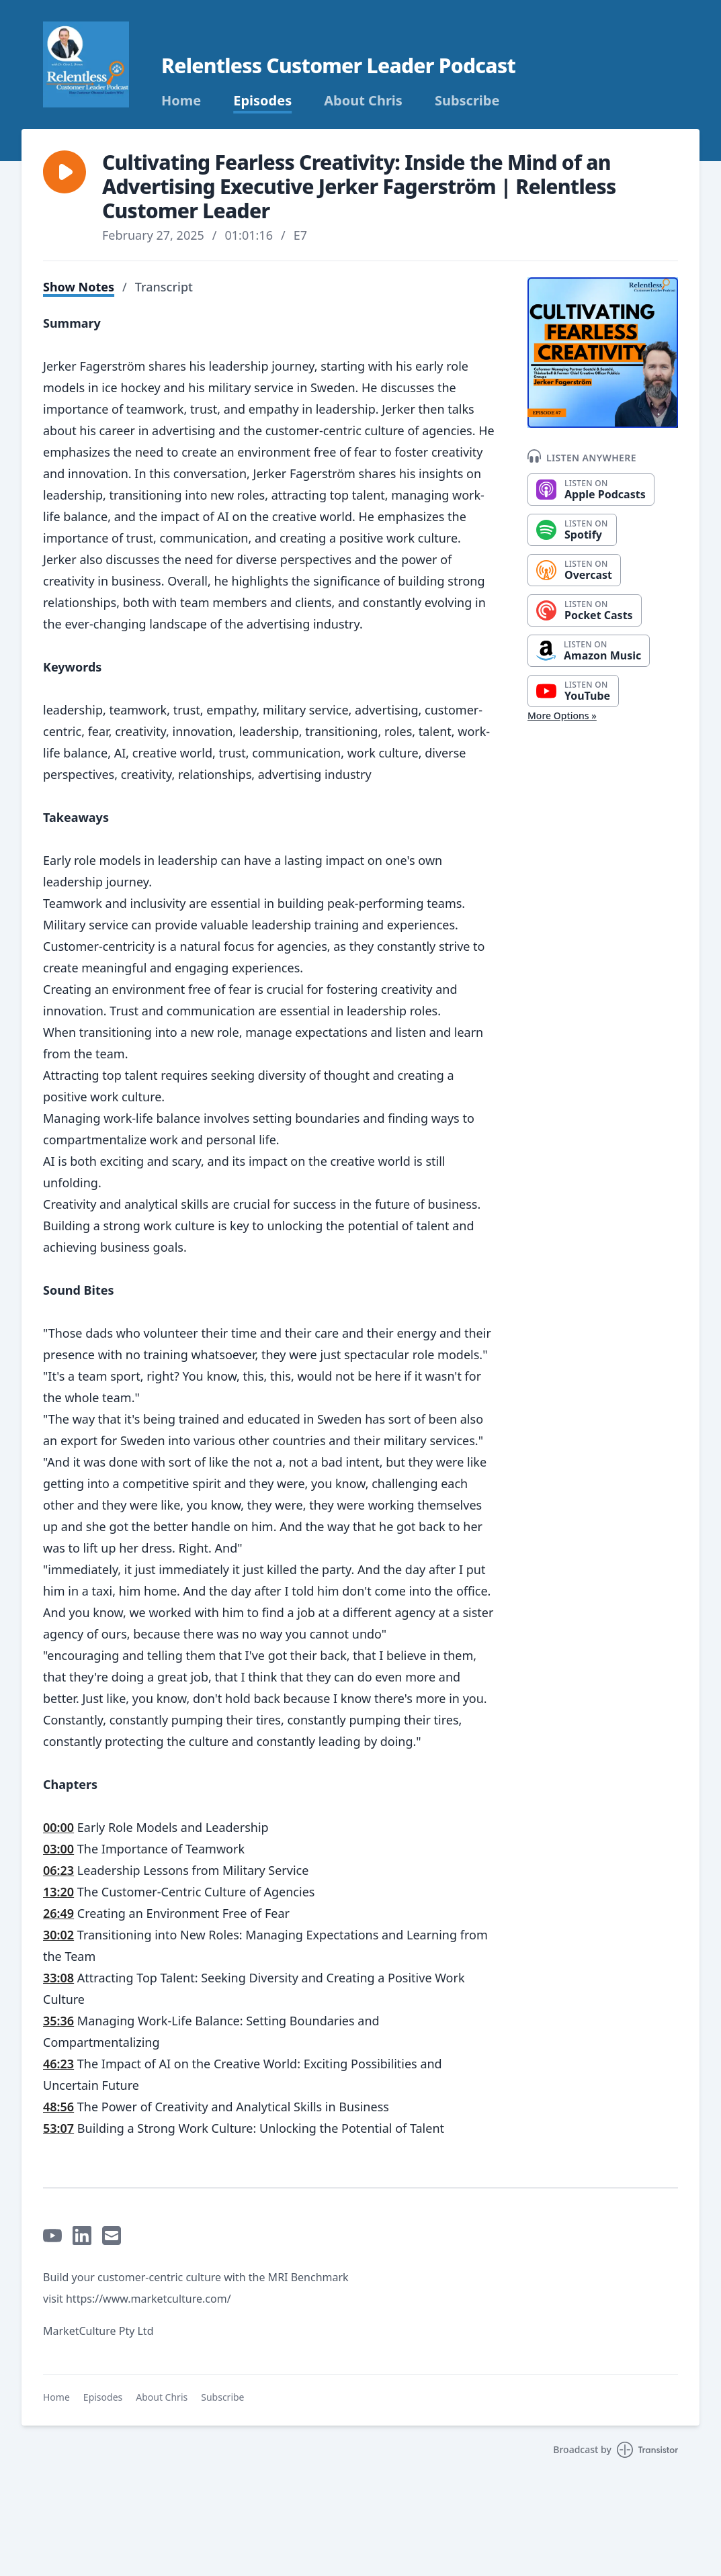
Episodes (262, 100)
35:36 (58, 2021)
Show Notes (78, 287)
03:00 (58, 1849)
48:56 (58, 2107)
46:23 (58, 2064)
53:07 (58, 2128)
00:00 (58, 1827)
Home (181, 100)
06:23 (58, 1870)
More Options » (562, 715)
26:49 (58, 1913)
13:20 (58, 1892)
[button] (64, 171)
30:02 (58, 1935)
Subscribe (467, 100)
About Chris (363, 100)
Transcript (164, 287)
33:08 (58, 1978)
